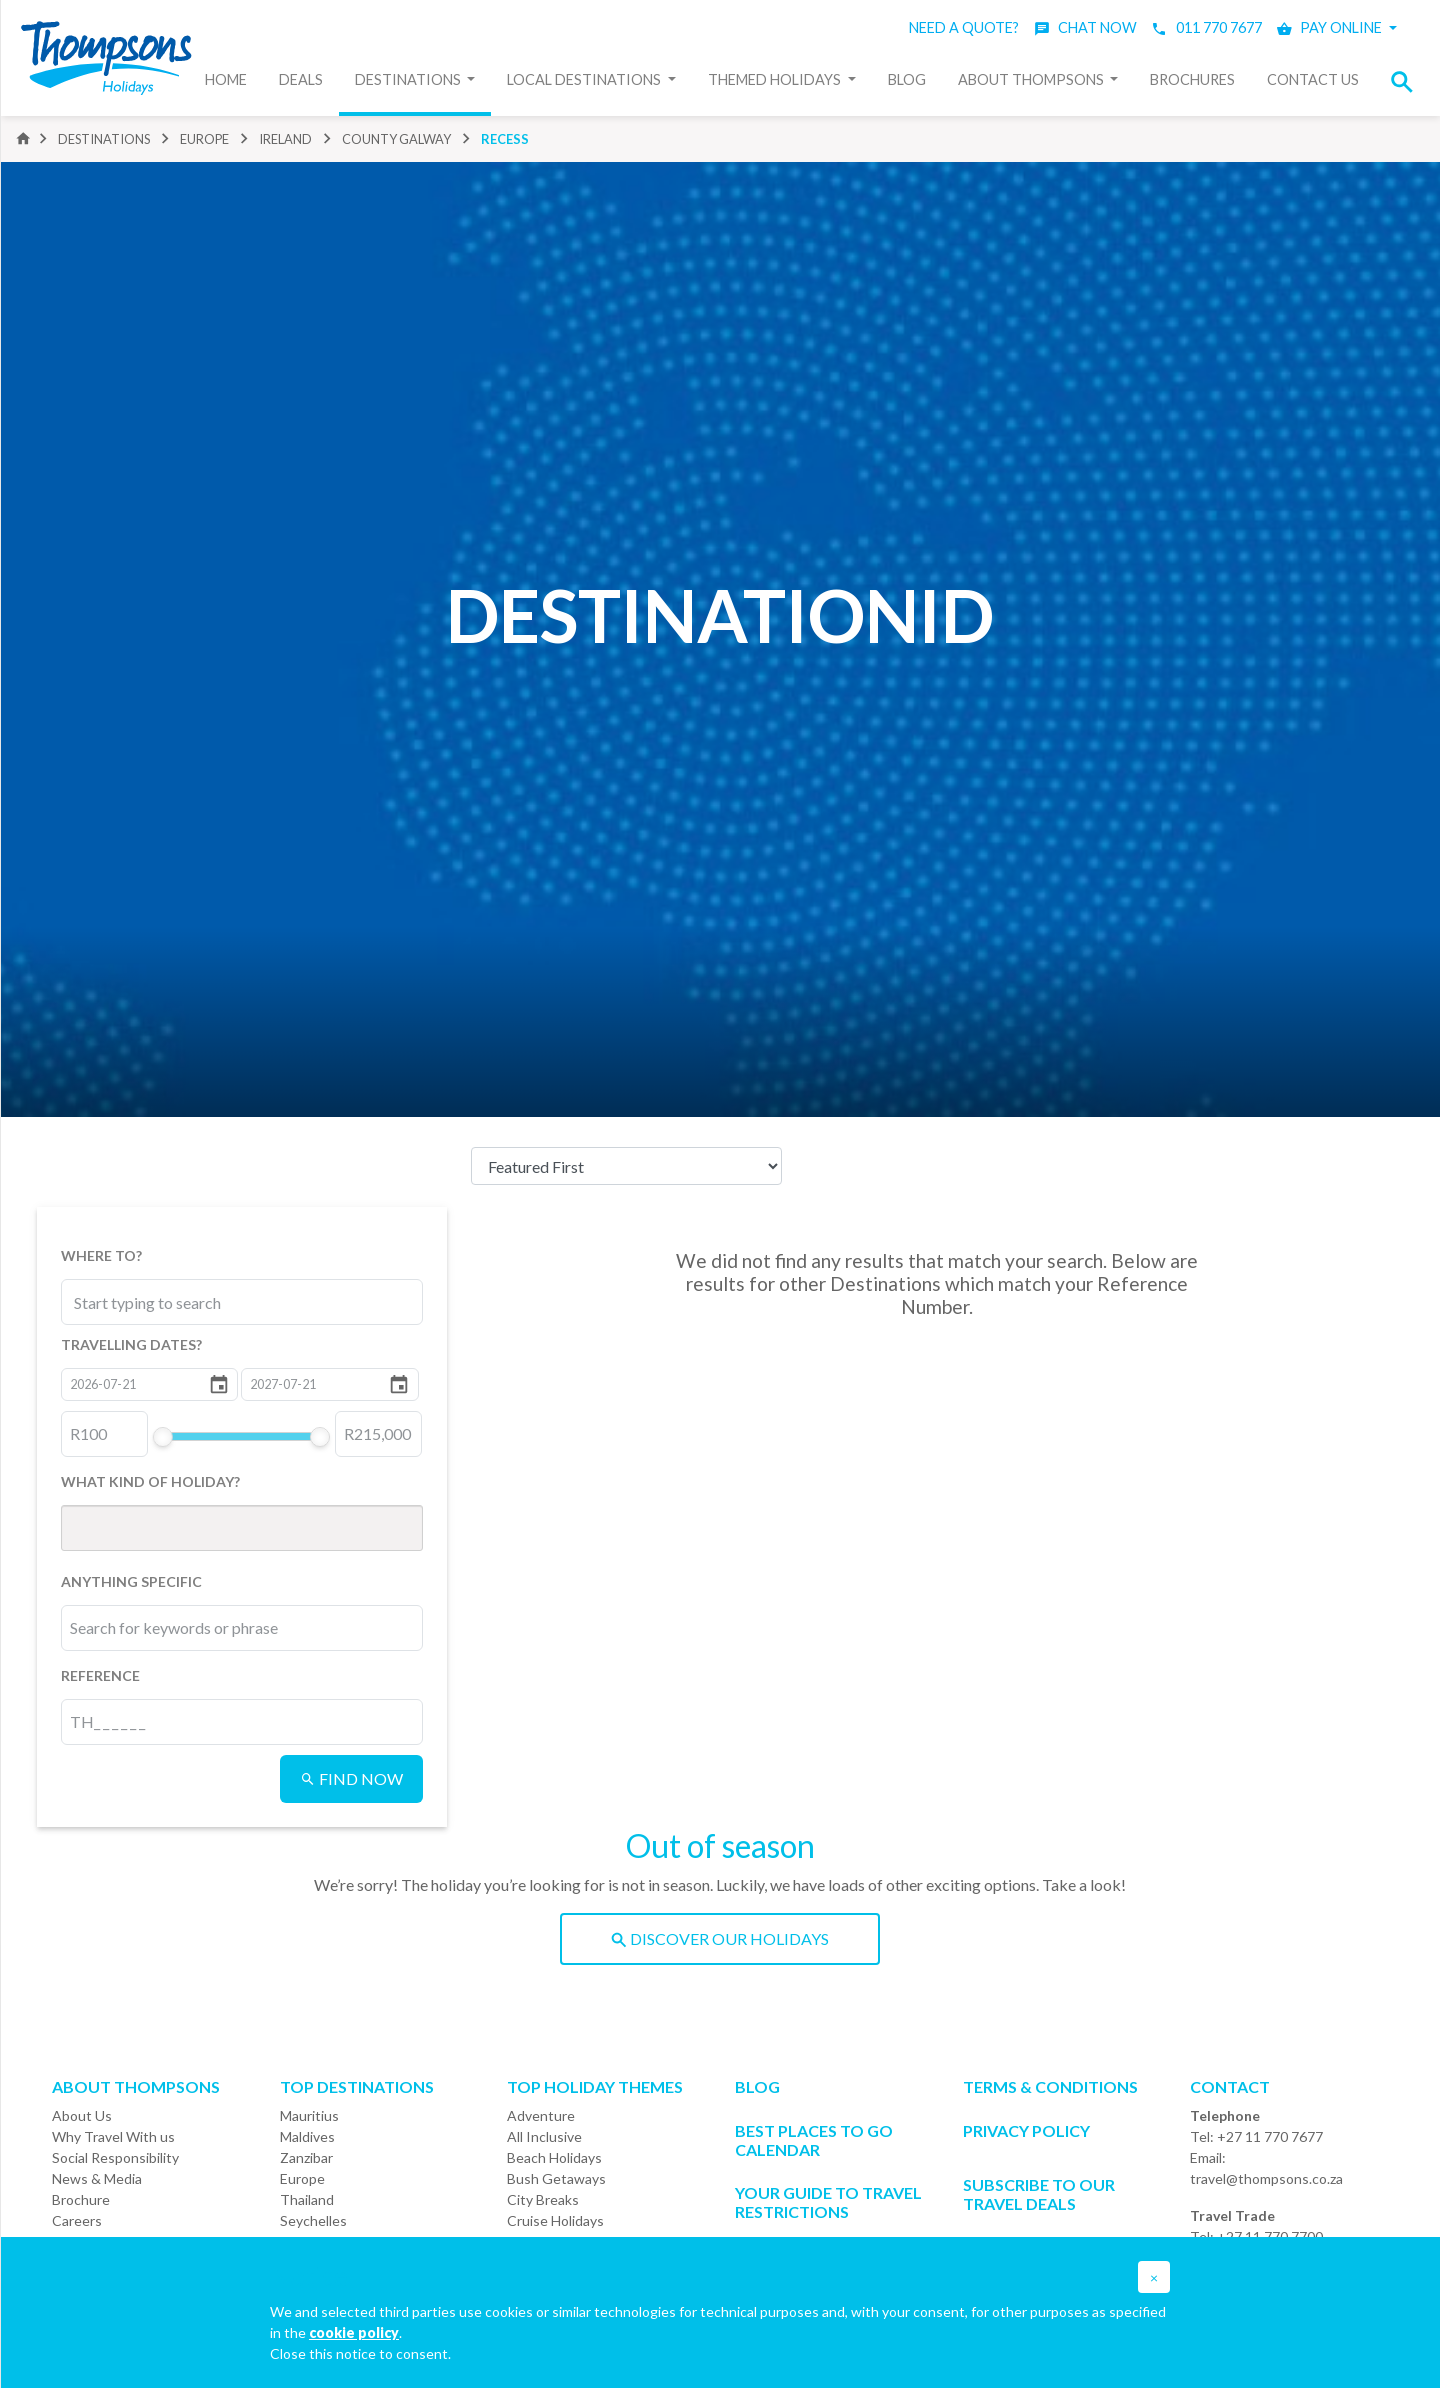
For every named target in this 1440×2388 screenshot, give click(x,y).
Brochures (1192, 79)
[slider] (162, 1437)
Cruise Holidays (555, 2220)
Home (226, 79)
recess (505, 139)
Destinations (409, 79)
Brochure (81, 2199)
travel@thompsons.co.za (1266, 2178)
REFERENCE (100, 1675)
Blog (907, 79)
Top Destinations (357, 2086)
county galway (396, 139)
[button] (1408, 81)
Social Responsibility (115, 2157)
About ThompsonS (136, 2086)
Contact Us (1313, 79)
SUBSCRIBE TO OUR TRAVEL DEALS (1039, 2194)
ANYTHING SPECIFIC (131, 1581)
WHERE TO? (101, 1255)
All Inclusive (544, 2136)
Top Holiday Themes (595, 2086)
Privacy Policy (1026, 2130)
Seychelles (313, 2220)
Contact (1230, 2086)
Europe (302, 2178)
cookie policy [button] (354, 2332)
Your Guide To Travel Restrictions (828, 2202)
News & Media (97, 2178)
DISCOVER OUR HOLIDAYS (720, 1938)
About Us (82, 2115)
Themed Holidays (776, 79)
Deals (301, 79)
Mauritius (309, 2115)
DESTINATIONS (104, 139)
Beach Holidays (554, 2157)
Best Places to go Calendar (814, 2140)
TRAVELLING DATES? (131, 1344)
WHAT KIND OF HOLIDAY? (150, 1481)
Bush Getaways (556, 2178)
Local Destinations (585, 79)
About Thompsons (1032, 79)
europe (204, 139)
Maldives (307, 2136)
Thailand (307, 2199)
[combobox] (163, 1302)
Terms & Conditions (1050, 2086)
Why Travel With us (113, 2136)
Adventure (541, 2115)
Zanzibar (306, 2157)
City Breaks (543, 2199)
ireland (285, 139)
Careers (77, 2220)
